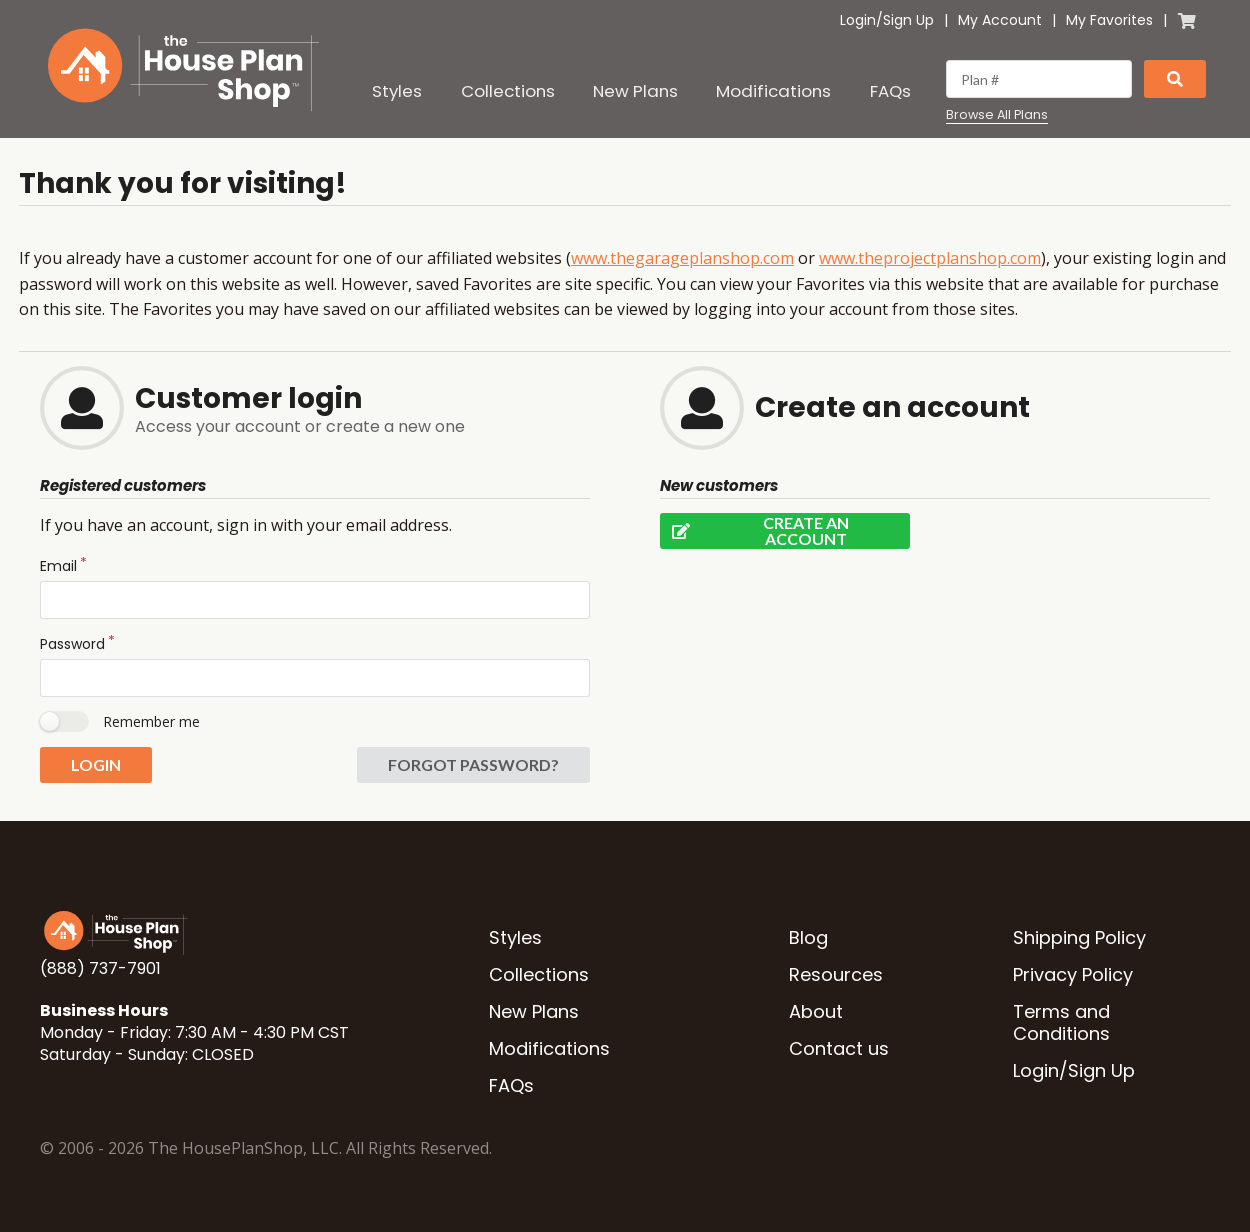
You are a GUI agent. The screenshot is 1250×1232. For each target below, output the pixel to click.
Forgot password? (473, 764)
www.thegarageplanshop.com (682, 258)
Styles (397, 91)
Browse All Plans (997, 115)
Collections (508, 91)
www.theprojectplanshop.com (930, 258)
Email (58, 566)
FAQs (890, 91)
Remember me (151, 721)
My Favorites (1109, 20)
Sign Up (908, 20)
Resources (836, 974)
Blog (808, 937)
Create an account (754, 531)
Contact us (839, 1048)
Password (72, 644)
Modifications (773, 91)
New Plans (635, 91)
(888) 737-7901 (100, 968)
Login (858, 20)
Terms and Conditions (1061, 1022)
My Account (1000, 20)
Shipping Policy (1079, 937)
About (816, 1011)
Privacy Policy (1073, 974)
